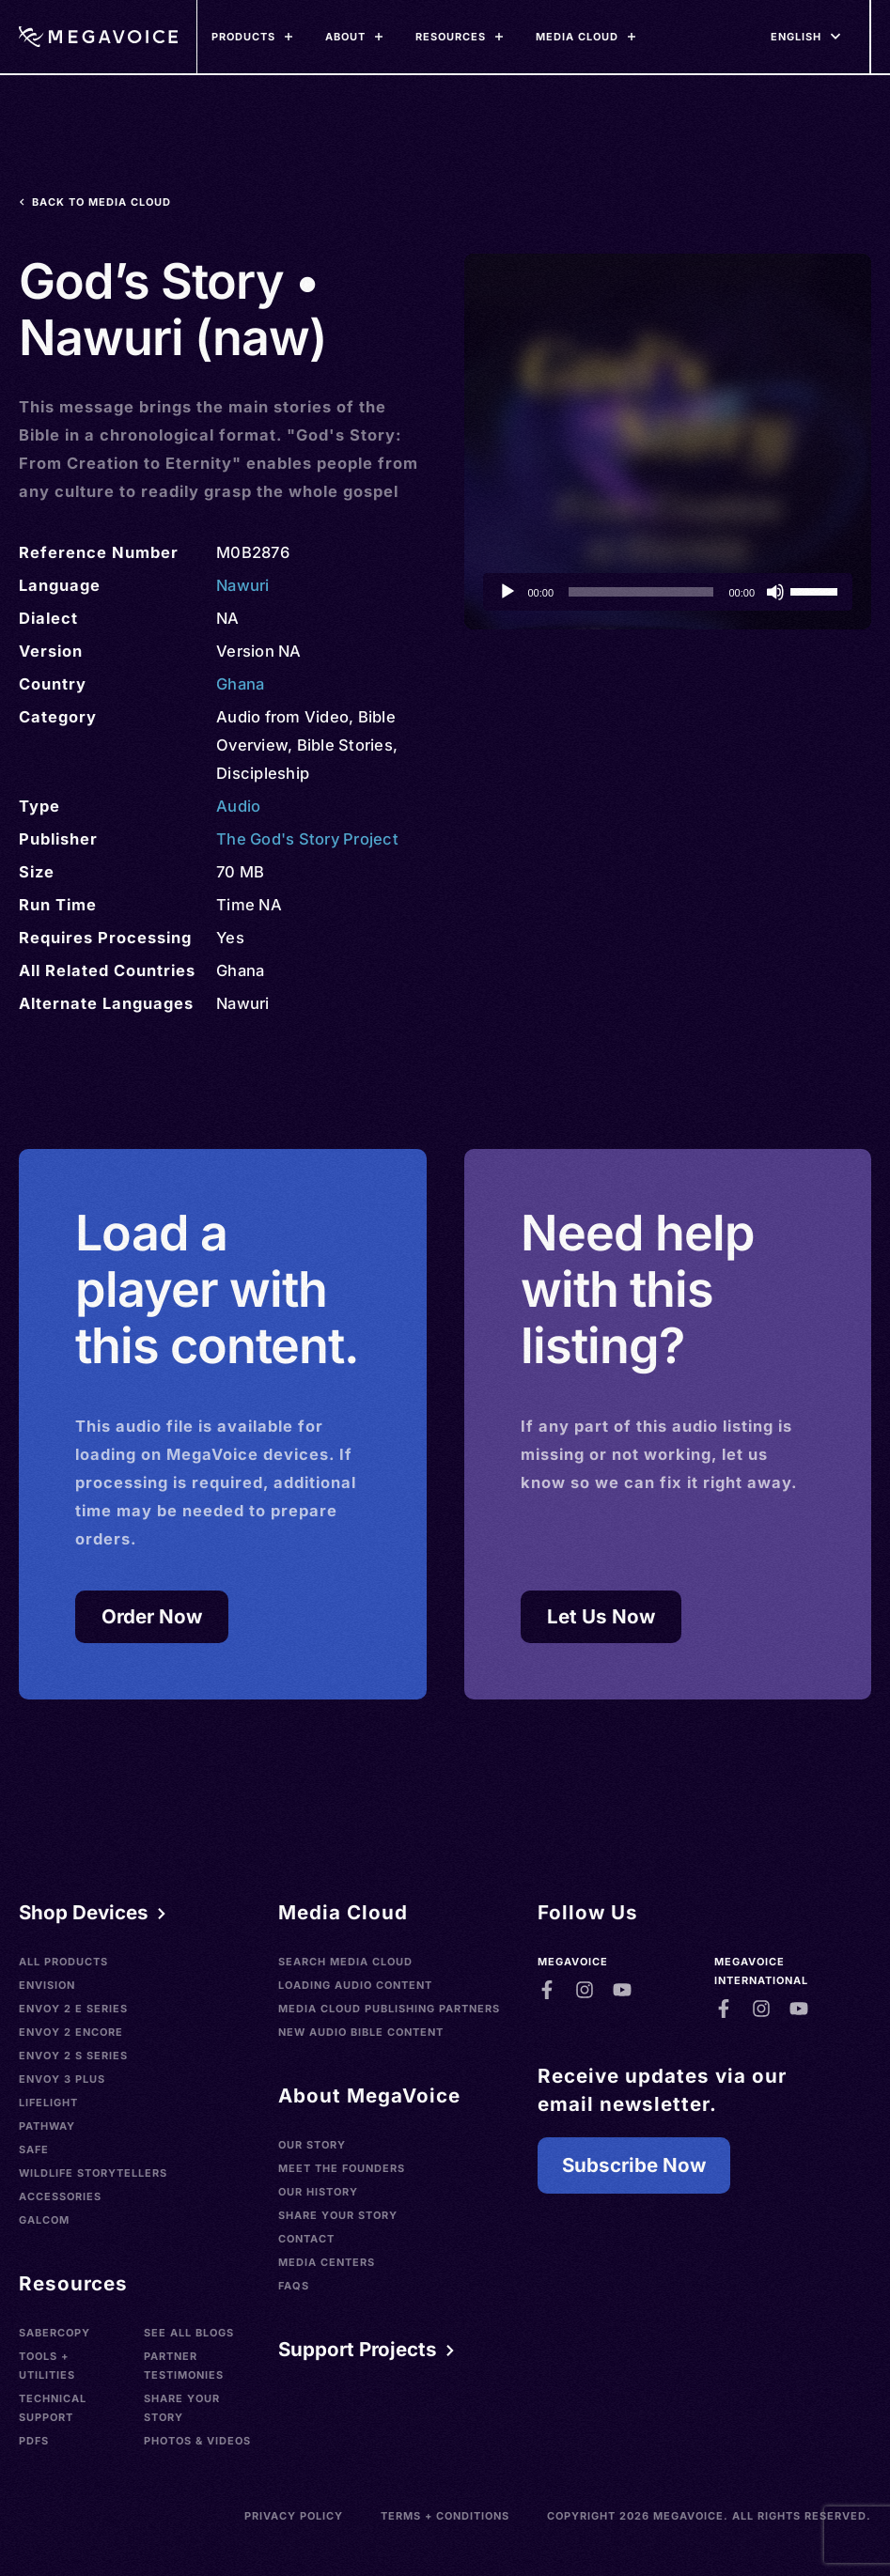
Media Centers (326, 2262)
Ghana (240, 684)
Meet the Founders (341, 2168)
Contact (306, 2238)
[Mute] (775, 591)
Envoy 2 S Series (73, 2055)
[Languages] (796, 36)
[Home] (98, 36)
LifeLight (48, 2102)
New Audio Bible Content (361, 2032)
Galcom (44, 2220)
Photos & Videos (197, 2440)
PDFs (34, 2440)
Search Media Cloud (345, 1961)
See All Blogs (189, 2332)
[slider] (641, 592)
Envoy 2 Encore (71, 2032)
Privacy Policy (293, 2515)
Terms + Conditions (445, 2515)
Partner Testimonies (184, 2366)
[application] (668, 592)
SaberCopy (54, 2332)
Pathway (47, 2126)
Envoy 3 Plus (62, 2079)
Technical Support (52, 2408)
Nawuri (243, 585)
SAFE (34, 2149)
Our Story (312, 2144)
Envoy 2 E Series (73, 2008)
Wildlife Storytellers (93, 2173)
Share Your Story (182, 2408)
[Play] (507, 591)
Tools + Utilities (47, 2366)
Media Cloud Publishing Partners (389, 2008)
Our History (318, 2191)
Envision (47, 1985)
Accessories (60, 2196)
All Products (63, 1961)
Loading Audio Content (355, 1985)
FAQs (293, 2285)
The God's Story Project (307, 839)
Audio (238, 806)
